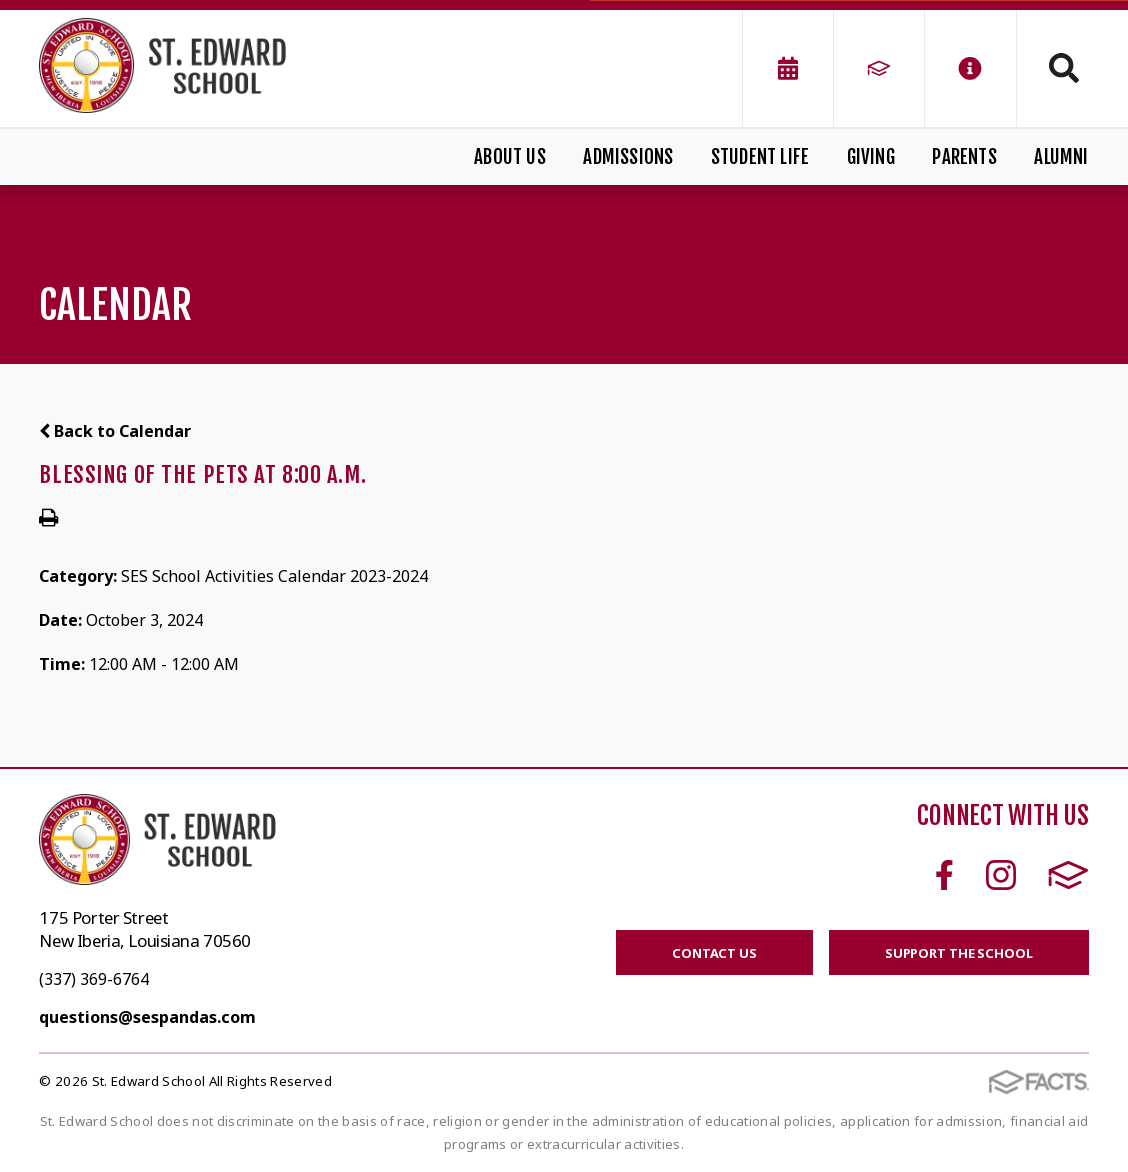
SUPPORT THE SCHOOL (959, 953)
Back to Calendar (115, 431)
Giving (871, 157)
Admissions (628, 157)
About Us (510, 157)
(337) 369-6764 (94, 979)
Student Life (760, 157)
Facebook (944, 875)
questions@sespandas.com (147, 1017)
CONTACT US (714, 953)
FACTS (1068, 875)
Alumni (1061, 157)
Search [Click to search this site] (1064, 68)
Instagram (1001, 875)
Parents (964, 157)
